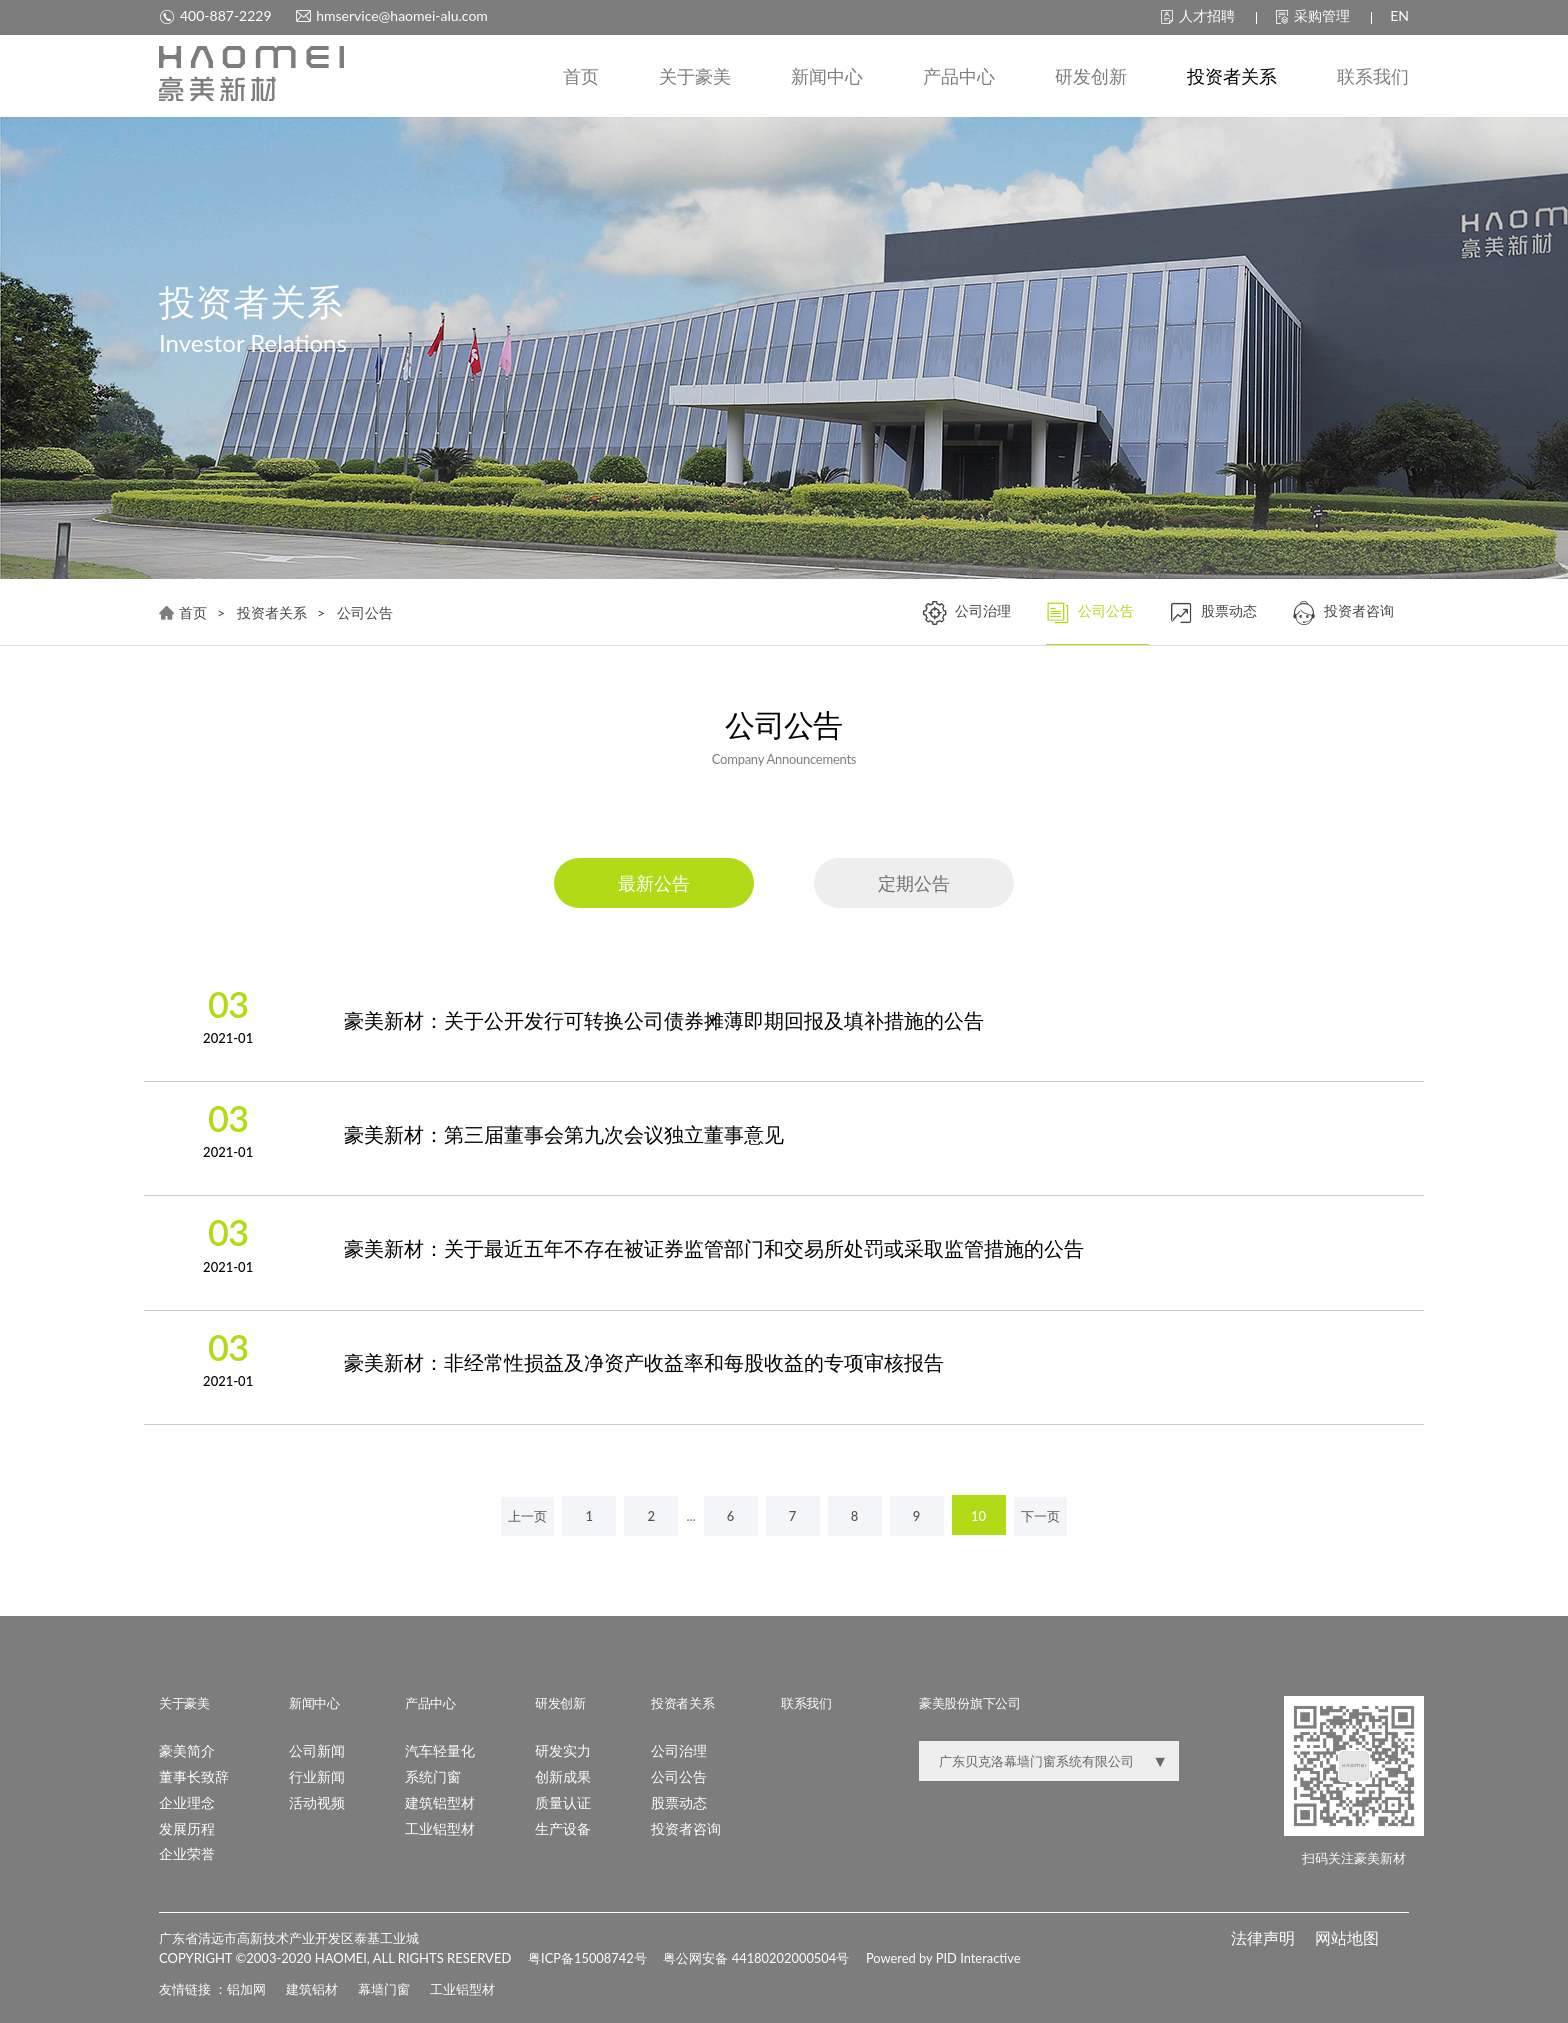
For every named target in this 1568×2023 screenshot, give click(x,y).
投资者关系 (1232, 76)
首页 (581, 76)
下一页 (1040, 1516)
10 (978, 1516)
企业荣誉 (187, 1853)
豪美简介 (187, 1749)
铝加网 (246, 1988)
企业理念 (187, 1801)
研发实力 (563, 1749)
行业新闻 (317, 1775)
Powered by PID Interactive (951, 1958)
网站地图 (1347, 1936)
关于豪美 (695, 76)
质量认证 (563, 1801)
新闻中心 (827, 76)
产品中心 (959, 76)
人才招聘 (1197, 15)
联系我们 (1373, 76)
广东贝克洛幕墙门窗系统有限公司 (1036, 1760)
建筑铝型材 (440, 1801)
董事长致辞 (194, 1775)
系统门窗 (433, 1775)
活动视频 (317, 1801)
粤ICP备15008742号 (589, 1958)
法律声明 (1263, 1936)
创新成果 (563, 1775)
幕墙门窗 (384, 1988)
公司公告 (1090, 614)
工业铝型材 (440, 1827)
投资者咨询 (1343, 614)
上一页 (527, 1516)
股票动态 (1213, 614)
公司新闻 (317, 1749)
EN (1399, 15)
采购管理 (1312, 15)
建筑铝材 (312, 1988)
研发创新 (1091, 76)
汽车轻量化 (440, 1749)
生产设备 (563, 1827)
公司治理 (967, 614)
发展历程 (187, 1827)
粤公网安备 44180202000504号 (762, 1958)
